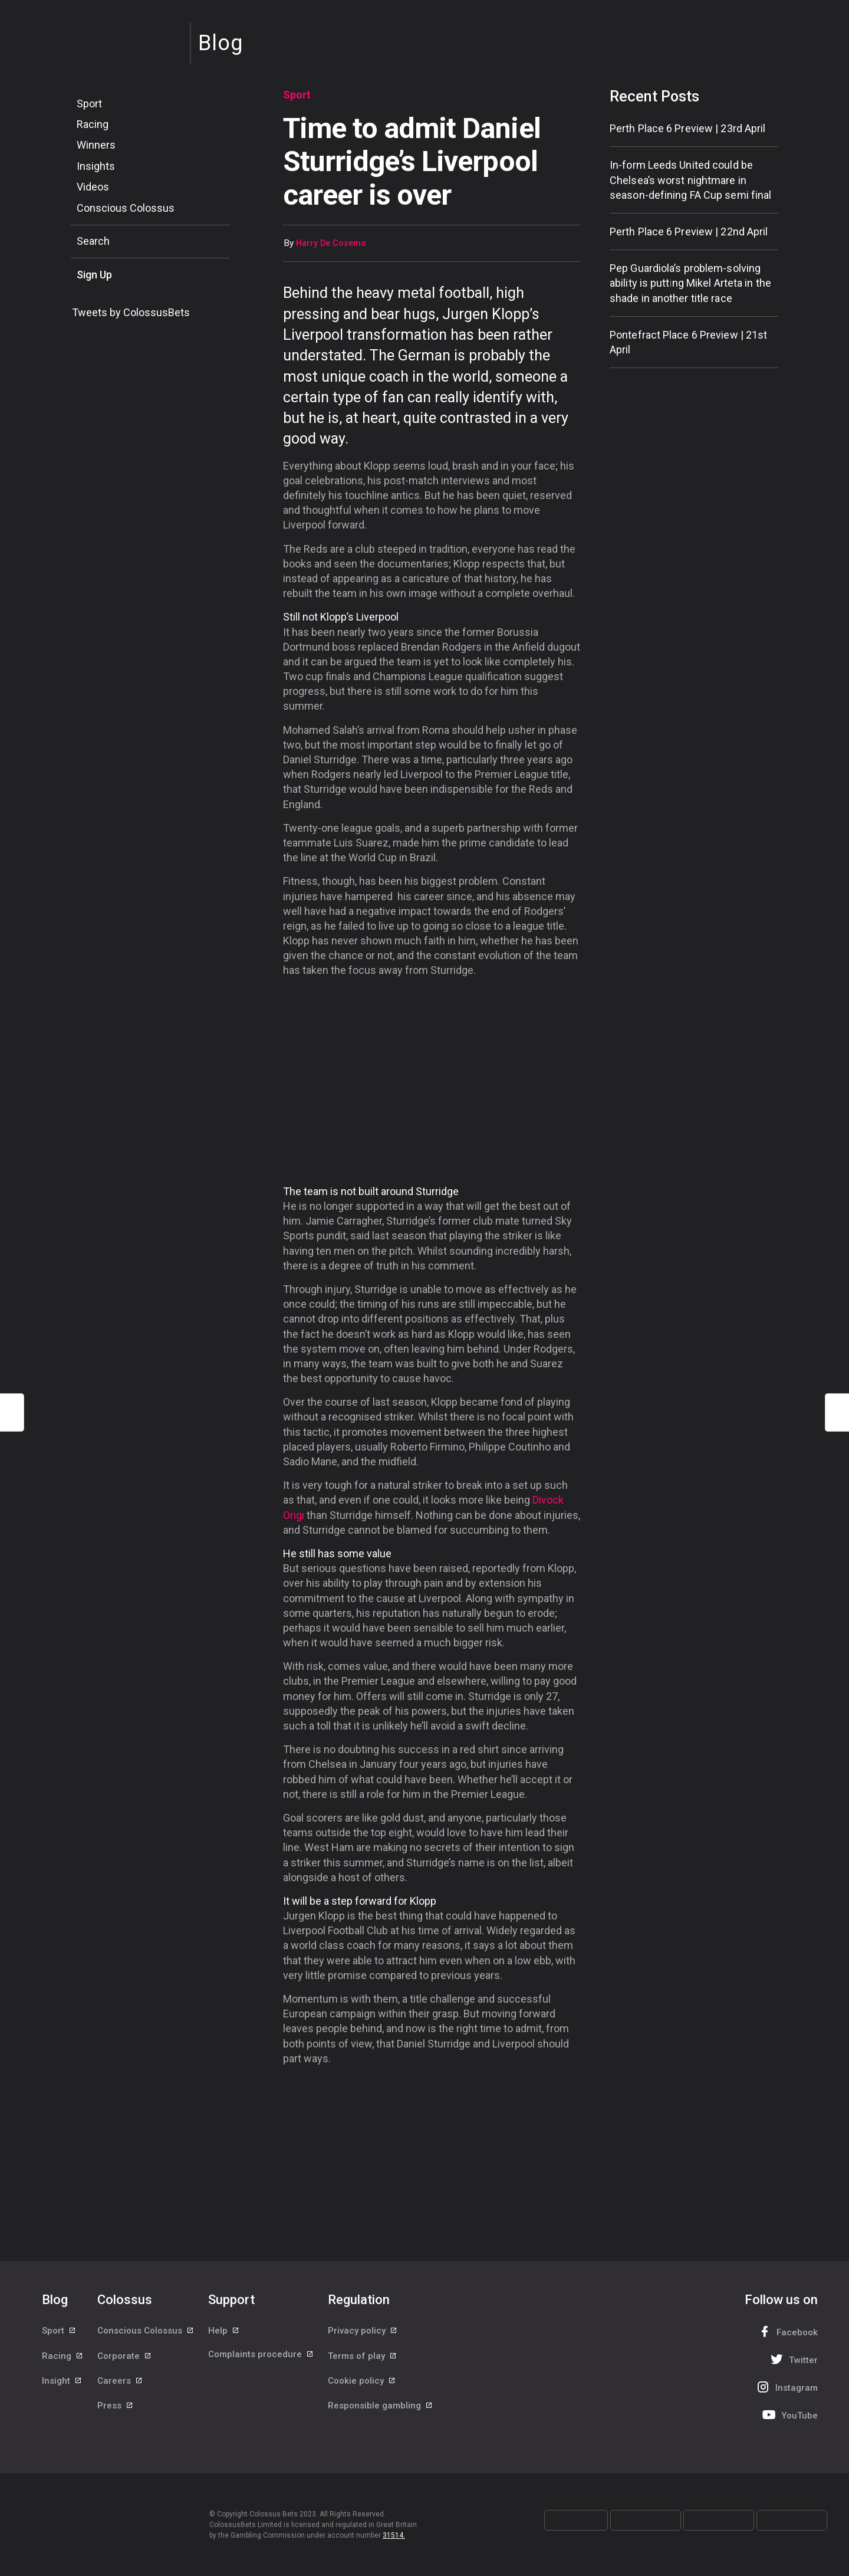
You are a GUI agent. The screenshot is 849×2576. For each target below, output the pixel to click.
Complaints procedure (261, 2357)
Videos (93, 187)
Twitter (793, 2359)
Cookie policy (362, 2384)
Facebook (786, 2331)
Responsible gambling (380, 2411)
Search (93, 241)
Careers (120, 2384)
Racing (92, 124)
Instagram (786, 2387)
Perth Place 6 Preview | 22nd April (689, 231)
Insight (62, 2384)
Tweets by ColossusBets (131, 312)
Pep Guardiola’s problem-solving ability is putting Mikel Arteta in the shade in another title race (690, 283)
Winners (96, 145)
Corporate (124, 2357)
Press (115, 2411)
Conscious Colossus (126, 208)
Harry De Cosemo (331, 243)
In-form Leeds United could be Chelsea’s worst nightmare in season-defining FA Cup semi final (690, 180)
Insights (96, 166)
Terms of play (362, 2357)
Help (224, 2331)
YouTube (789, 2415)
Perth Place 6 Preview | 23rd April (687, 128)
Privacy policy (363, 2331)
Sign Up (94, 274)
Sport (89, 103)
